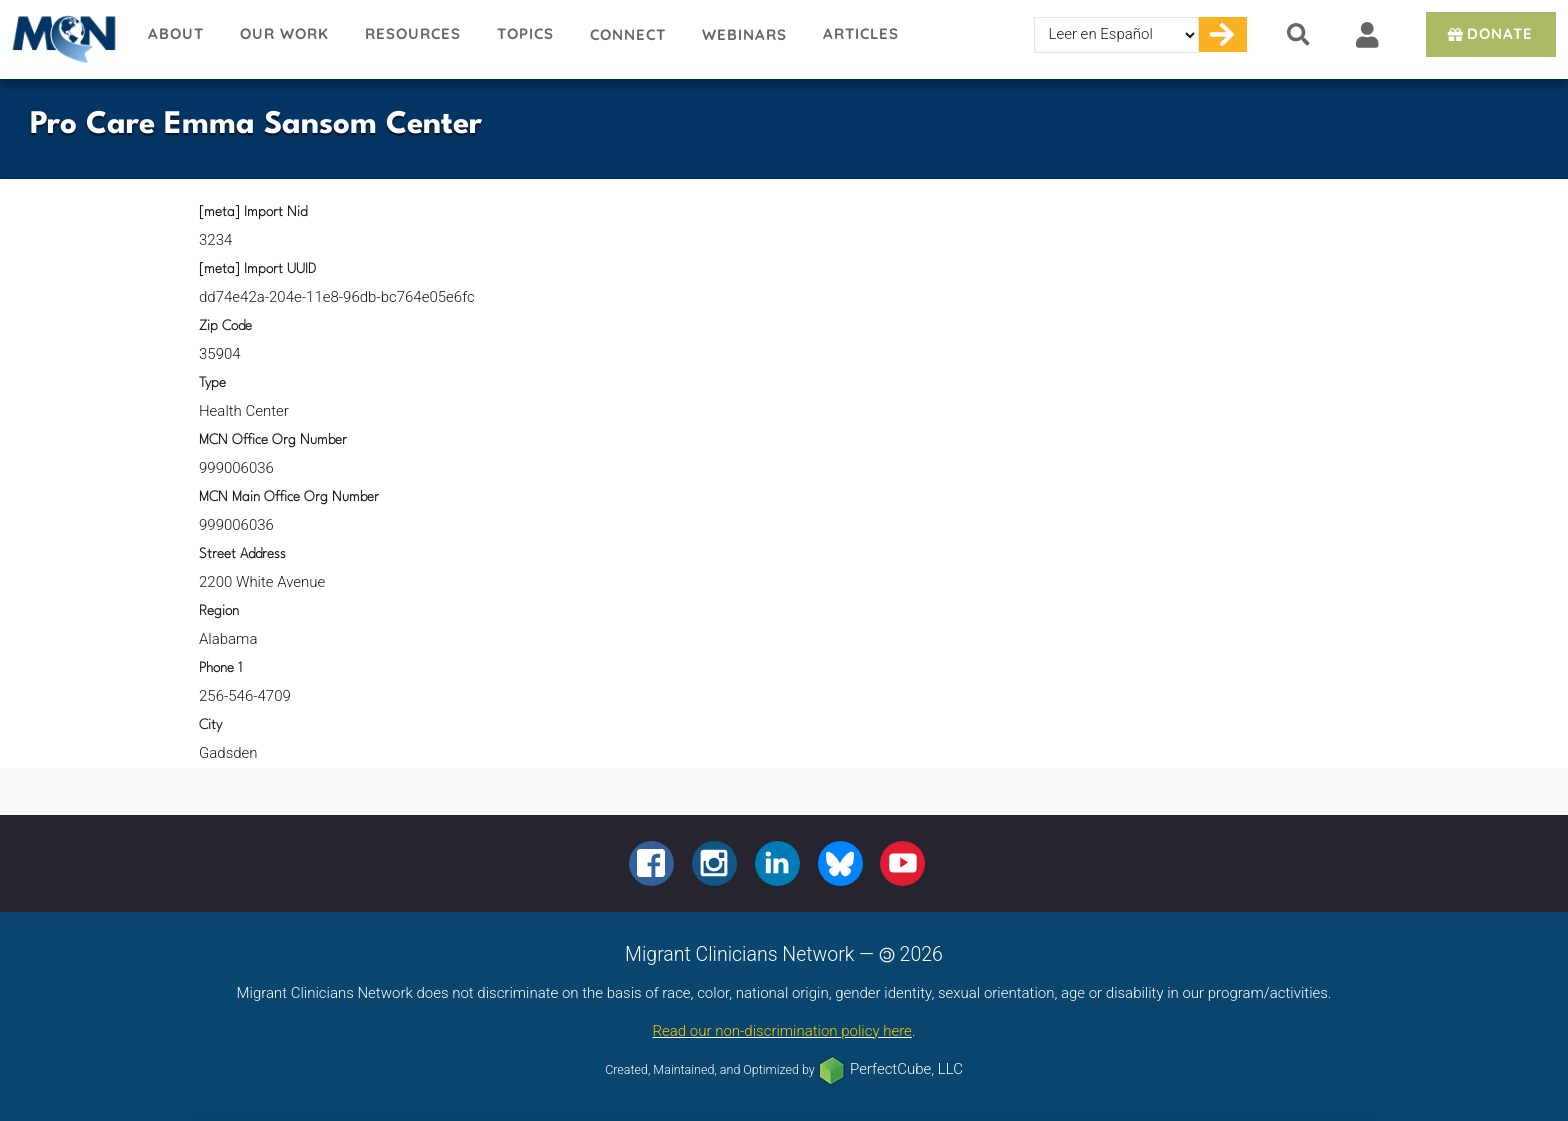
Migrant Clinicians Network (65, 39)
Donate (1488, 33)
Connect (628, 34)
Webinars (744, 34)
